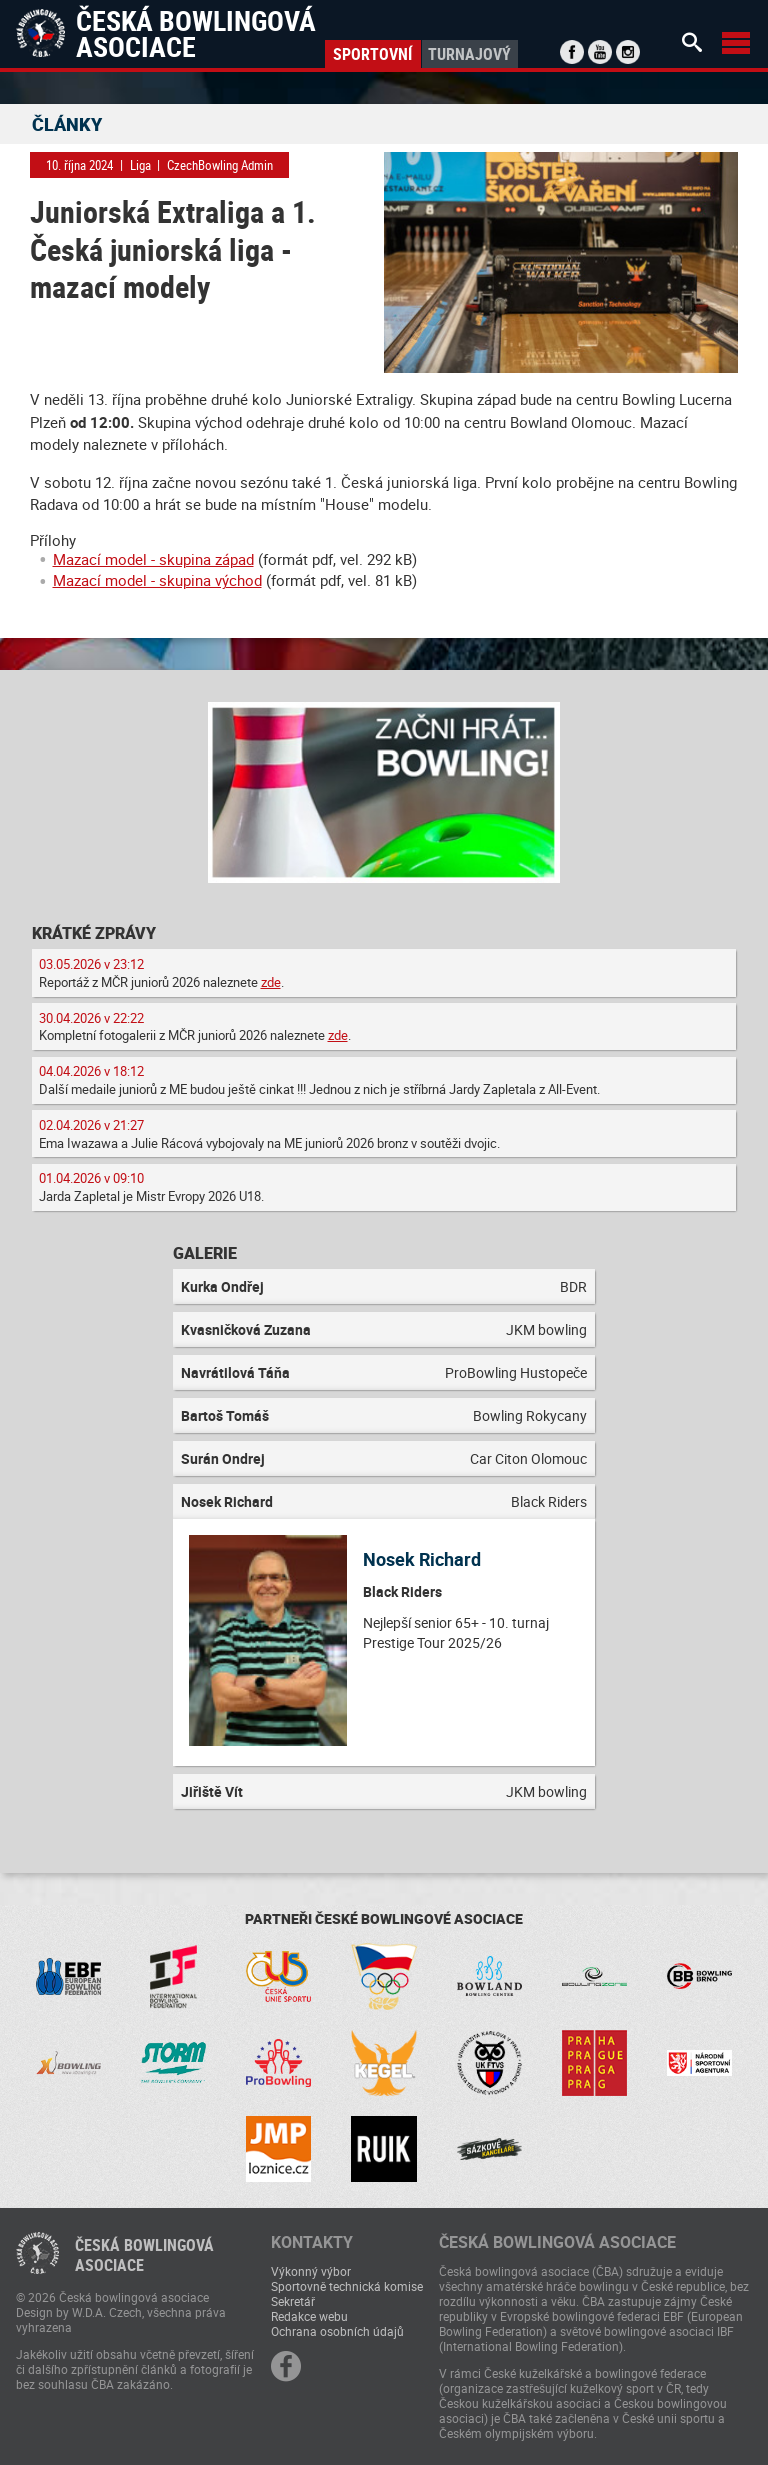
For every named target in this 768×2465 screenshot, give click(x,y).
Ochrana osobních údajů (337, 2331)
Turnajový (469, 54)
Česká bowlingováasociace (144, 2255)
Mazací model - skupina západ (153, 559)
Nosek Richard (422, 1559)
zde (271, 982)
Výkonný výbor (311, 2271)
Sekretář (293, 2301)
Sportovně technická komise (347, 2286)
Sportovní (372, 54)
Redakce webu (309, 2316)
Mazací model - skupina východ (157, 580)
